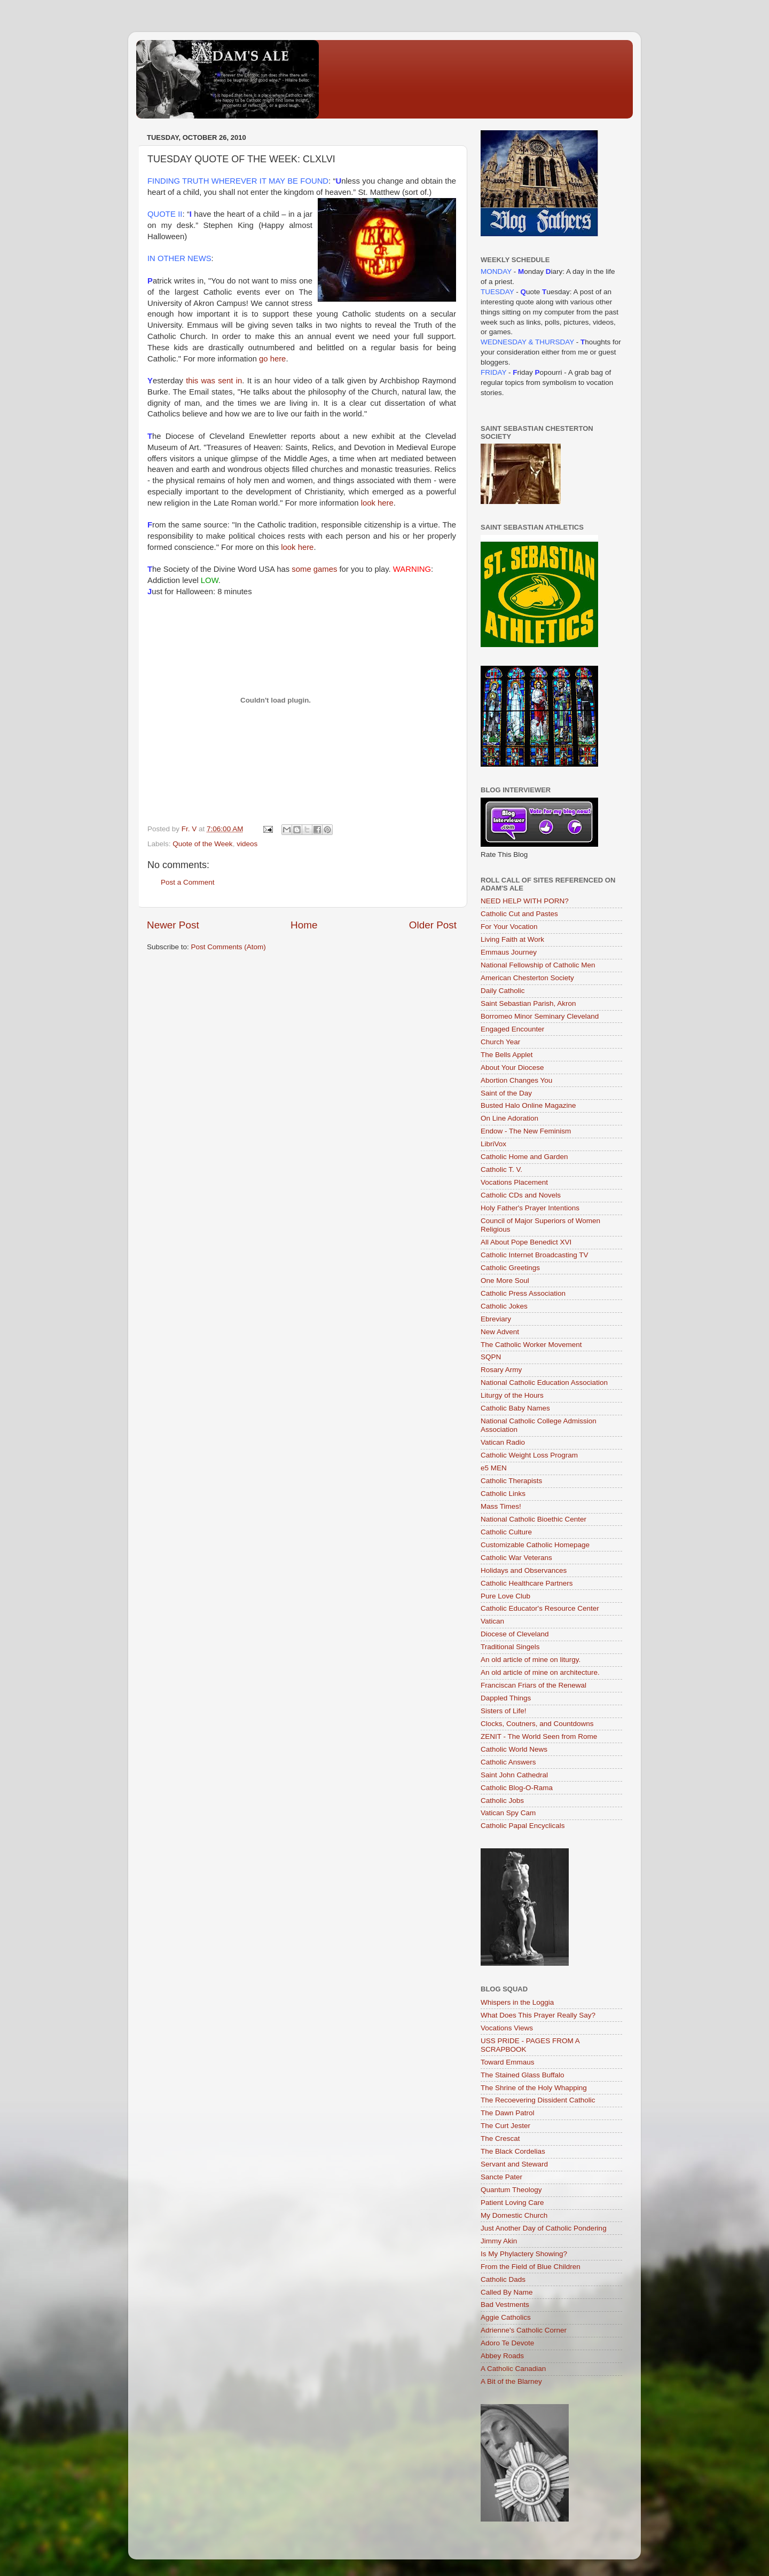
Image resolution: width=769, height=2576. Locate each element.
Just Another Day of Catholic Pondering (544, 2228)
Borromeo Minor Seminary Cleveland (540, 1016)
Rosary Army (501, 1370)
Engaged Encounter (512, 1029)
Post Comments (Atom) (228, 947)
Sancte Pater (501, 2177)
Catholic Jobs (502, 1801)
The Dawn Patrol (508, 2113)
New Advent (500, 1332)
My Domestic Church (514, 2215)
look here (377, 503)
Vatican (492, 1621)
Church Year (500, 1042)
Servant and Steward (514, 2164)
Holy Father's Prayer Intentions (530, 1208)
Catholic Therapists (511, 1481)
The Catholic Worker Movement (531, 1345)
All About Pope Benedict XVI (526, 1242)
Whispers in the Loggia (517, 2002)
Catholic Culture (506, 1532)
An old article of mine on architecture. (540, 1672)
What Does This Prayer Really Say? (538, 2015)
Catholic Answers (508, 1762)
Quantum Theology (511, 2190)
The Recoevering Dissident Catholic (538, 2100)
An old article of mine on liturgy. (530, 1660)
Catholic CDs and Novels (521, 1195)
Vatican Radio (503, 1442)
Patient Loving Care (512, 2203)
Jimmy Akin (499, 2241)
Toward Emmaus (508, 2062)
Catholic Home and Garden (524, 1157)
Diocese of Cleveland (515, 1634)
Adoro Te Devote (507, 2343)
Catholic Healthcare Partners (527, 1583)
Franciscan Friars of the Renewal (533, 1685)
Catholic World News (514, 1749)
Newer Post (173, 925)
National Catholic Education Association (544, 1382)
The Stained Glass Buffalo (522, 2075)
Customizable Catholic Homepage (535, 1545)
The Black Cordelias (513, 2151)
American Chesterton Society (527, 978)
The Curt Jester (505, 2126)
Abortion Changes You (516, 1080)
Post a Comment (188, 882)
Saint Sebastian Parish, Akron (528, 1003)
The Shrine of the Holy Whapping (534, 2088)
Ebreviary (496, 1319)
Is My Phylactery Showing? (524, 2254)
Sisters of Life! (504, 1711)
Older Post (433, 925)
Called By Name (507, 2292)
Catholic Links (503, 1494)
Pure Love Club (505, 1596)
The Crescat (500, 2138)
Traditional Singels (510, 1647)
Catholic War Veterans (516, 1558)
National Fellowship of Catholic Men (538, 965)
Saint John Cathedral (514, 1775)
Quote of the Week (202, 844)
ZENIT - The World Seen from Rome (539, 1736)
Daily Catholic (503, 991)
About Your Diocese (512, 1068)
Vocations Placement (514, 1182)
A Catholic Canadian (513, 2369)
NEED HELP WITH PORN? (525, 901)
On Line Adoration (509, 1118)
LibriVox (493, 1144)
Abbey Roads (502, 2356)
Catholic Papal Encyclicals (523, 1826)
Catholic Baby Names (515, 1408)
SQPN (491, 1357)
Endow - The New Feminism (526, 1131)
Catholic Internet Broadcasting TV (534, 1255)
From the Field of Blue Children (530, 2267)
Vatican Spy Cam (508, 1813)
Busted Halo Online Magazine (528, 1105)
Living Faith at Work (512, 939)
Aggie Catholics (506, 2317)
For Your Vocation (509, 927)
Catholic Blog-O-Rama (517, 1788)
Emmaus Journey (509, 952)
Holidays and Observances (524, 1570)
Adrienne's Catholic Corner (524, 2330)
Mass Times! (501, 1506)
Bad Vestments (505, 2305)
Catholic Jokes (504, 1306)
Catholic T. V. (501, 1169)
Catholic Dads (503, 2279)
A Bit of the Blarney (511, 2381)
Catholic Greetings (510, 1268)
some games (315, 569)
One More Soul (505, 1281)
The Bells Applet (507, 1055)
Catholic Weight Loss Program (529, 1455)
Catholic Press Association (523, 1293)
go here (272, 359)
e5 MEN (494, 1468)
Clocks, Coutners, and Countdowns (537, 1724)
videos (247, 844)
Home (304, 925)
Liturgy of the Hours (512, 1395)
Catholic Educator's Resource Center (540, 1608)
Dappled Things (506, 1698)
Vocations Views (507, 2028)
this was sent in (214, 380)
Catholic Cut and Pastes (519, 914)
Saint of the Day (506, 1093)
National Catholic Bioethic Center (533, 1519)
